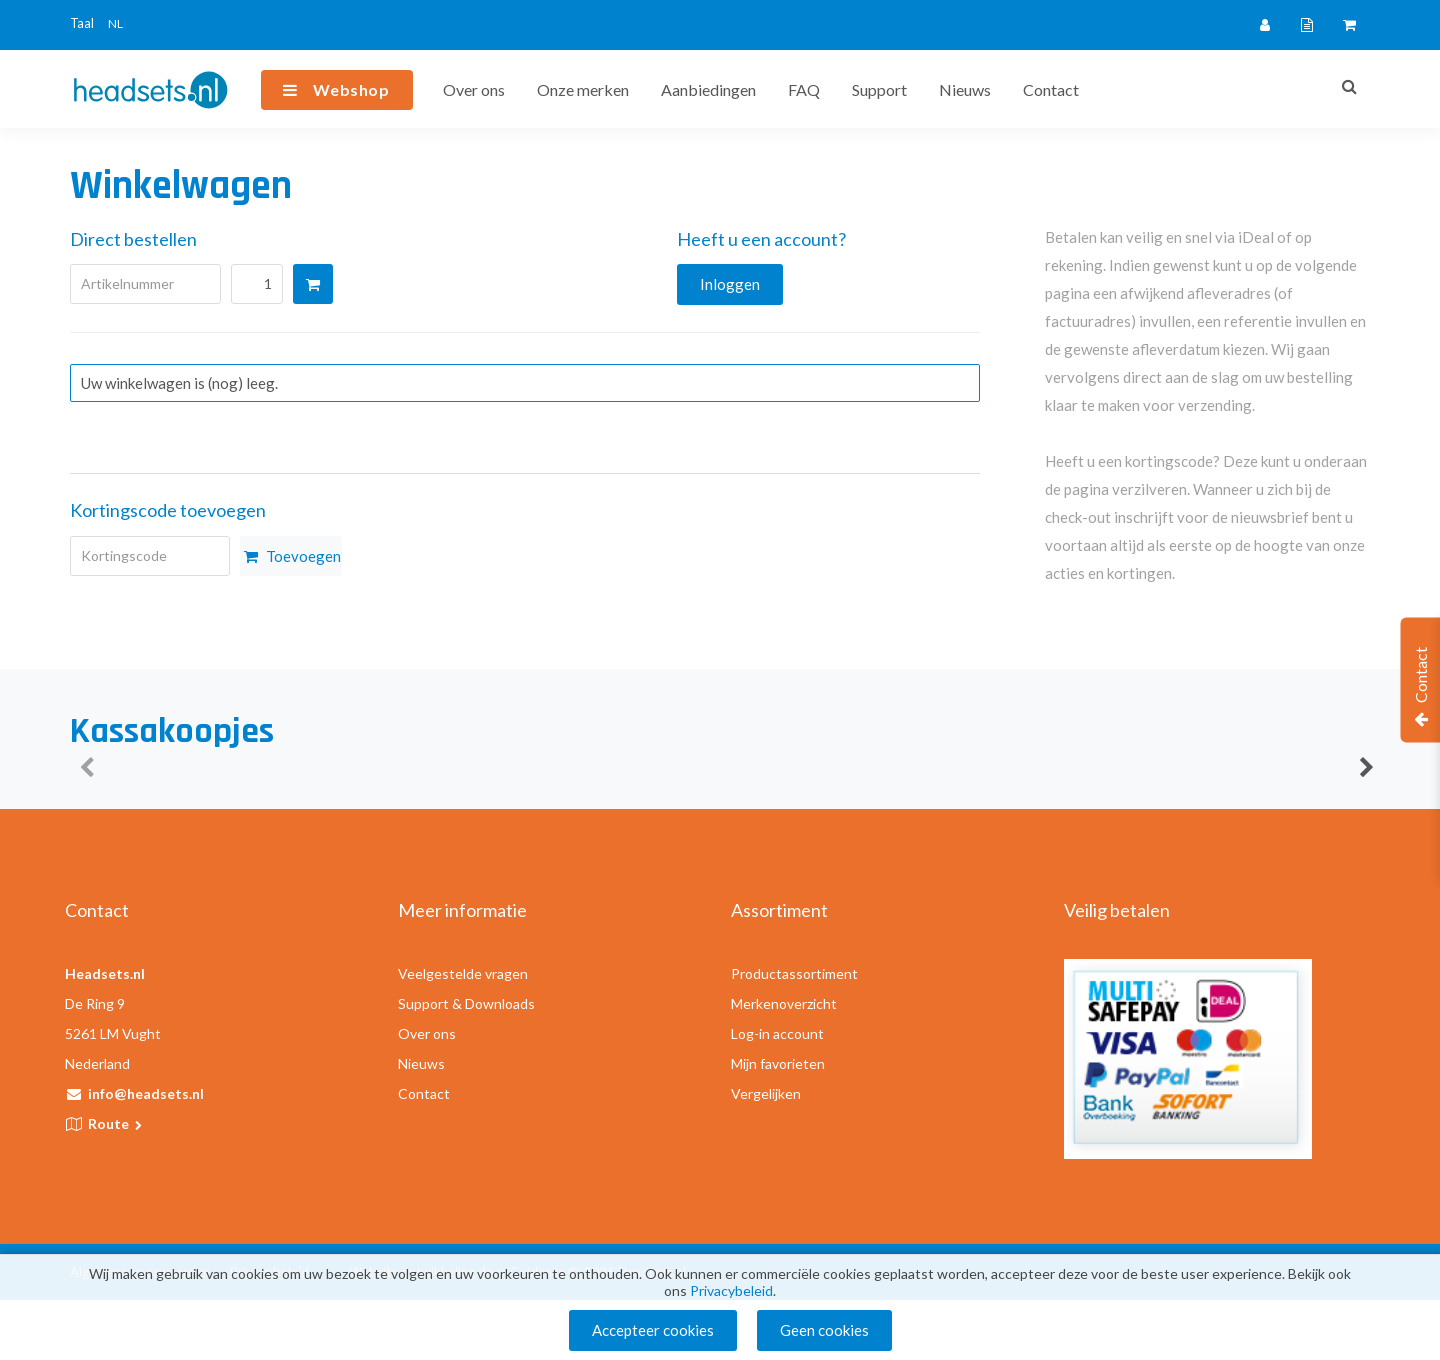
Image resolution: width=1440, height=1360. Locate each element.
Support (879, 89)
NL (115, 23)
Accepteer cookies (653, 1330)
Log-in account (777, 1033)
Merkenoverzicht (784, 1003)
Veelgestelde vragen (463, 973)
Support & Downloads (466, 1003)
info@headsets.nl (146, 1093)
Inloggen (730, 284)
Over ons (474, 89)
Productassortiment (794, 973)
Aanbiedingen (708, 89)
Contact (1051, 89)
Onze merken (583, 89)
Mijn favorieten (778, 1063)
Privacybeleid (731, 1290)
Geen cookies (824, 1330)
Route (116, 1123)
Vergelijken (766, 1093)
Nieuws (965, 89)
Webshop (351, 89)
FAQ (804, 89)
